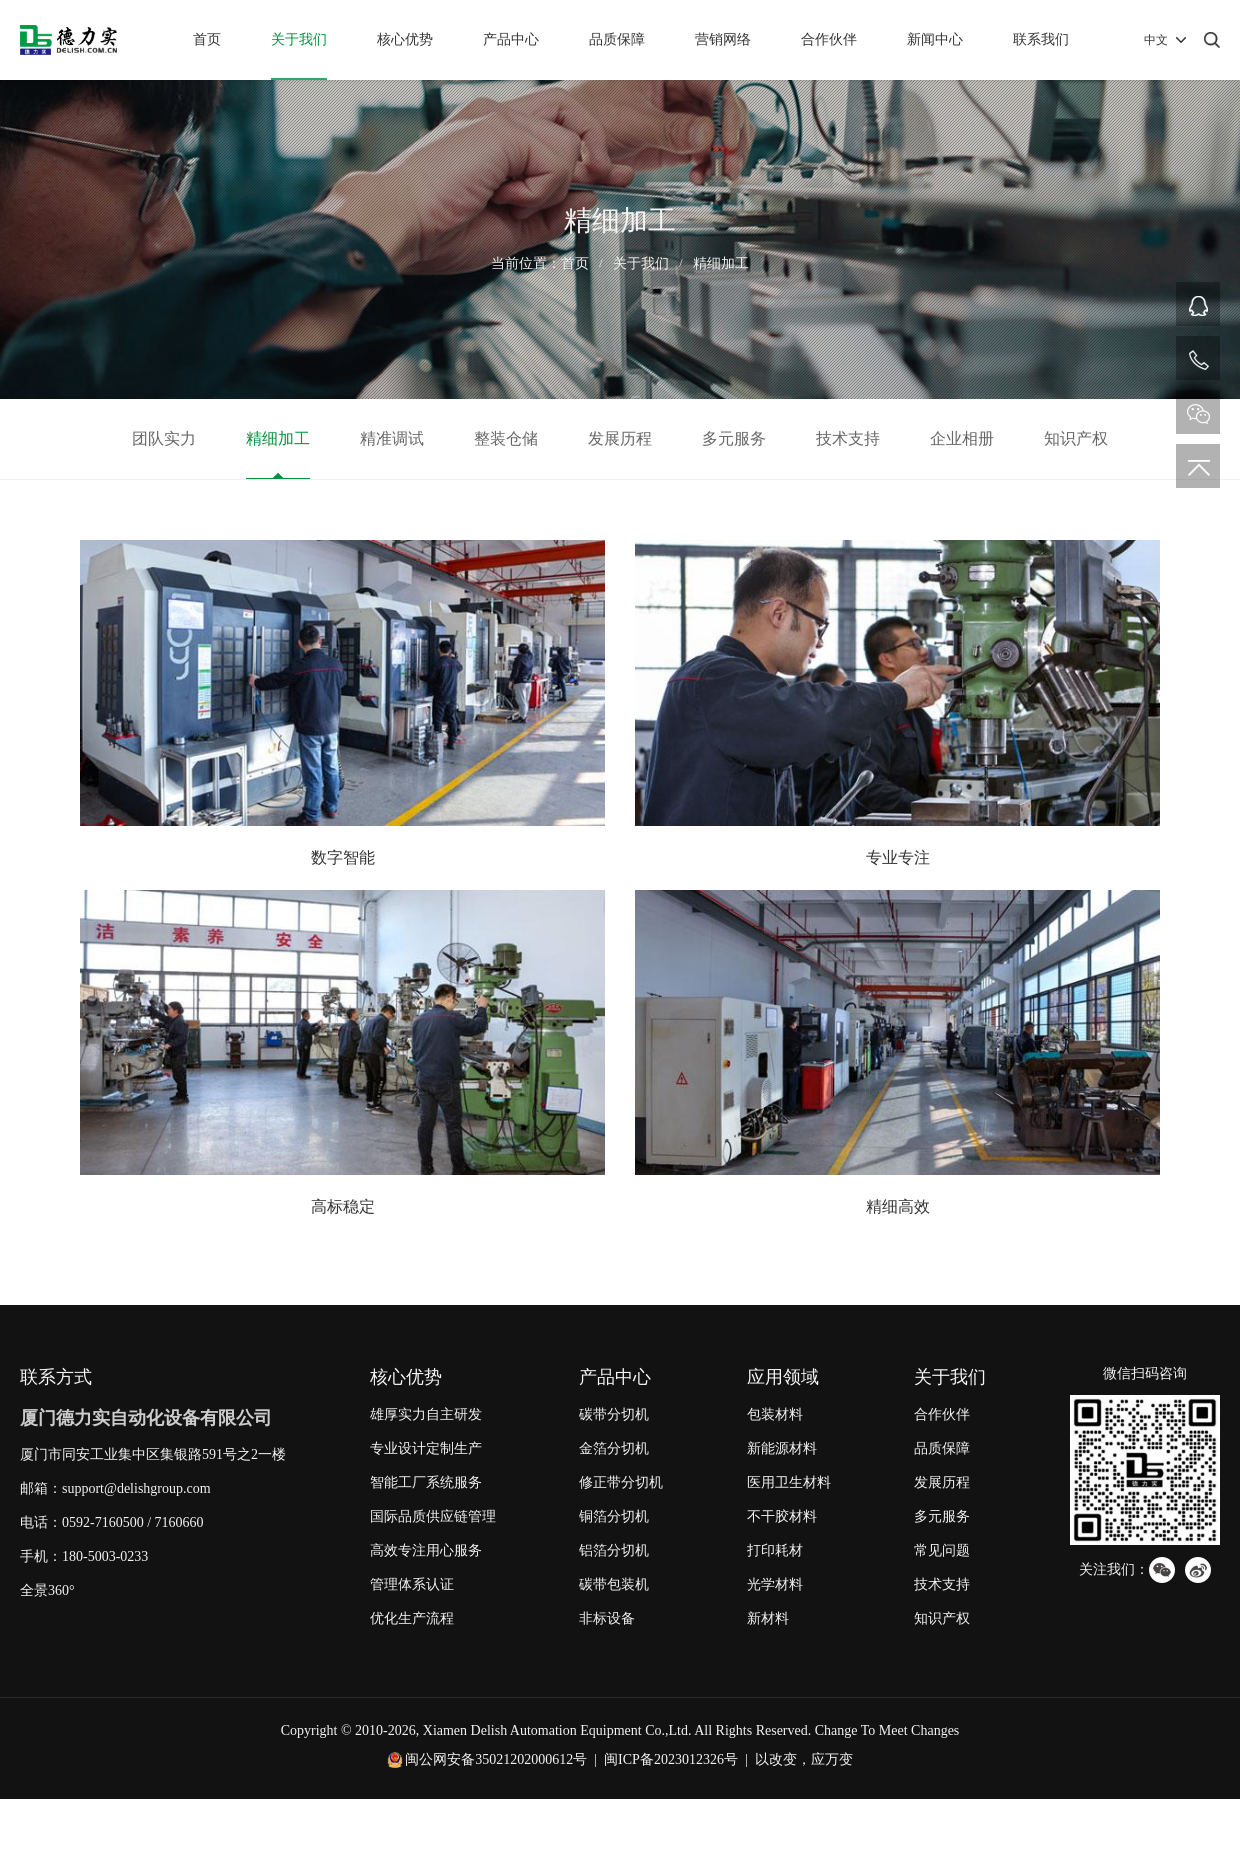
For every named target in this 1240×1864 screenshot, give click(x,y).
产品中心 (511, 39)
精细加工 (721, 263)
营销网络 (723, 39)
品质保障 (617, 39)
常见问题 (942, 1550)
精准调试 (392, 438)
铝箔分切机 (614, 1550)
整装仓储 (506, 438)
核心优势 (405, 39)
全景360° (47, 1590)
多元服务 (734, 438)
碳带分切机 (614, 1414)
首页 (207, 39)
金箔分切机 (614, 1448)
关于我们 (299, 39)
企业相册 (962, 438)
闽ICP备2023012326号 (671, 1759)
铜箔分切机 (614, 1516)
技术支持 (848, 438)
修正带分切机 (621, 1482)
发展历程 (620, 438)
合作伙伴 (829, 39)
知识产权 (1076, 438)
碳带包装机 (614, 1584)
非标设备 (607, 1618)
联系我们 (1041, 39)
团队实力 (164, 438)
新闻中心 (935, 39)
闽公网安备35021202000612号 (496, 1759)
